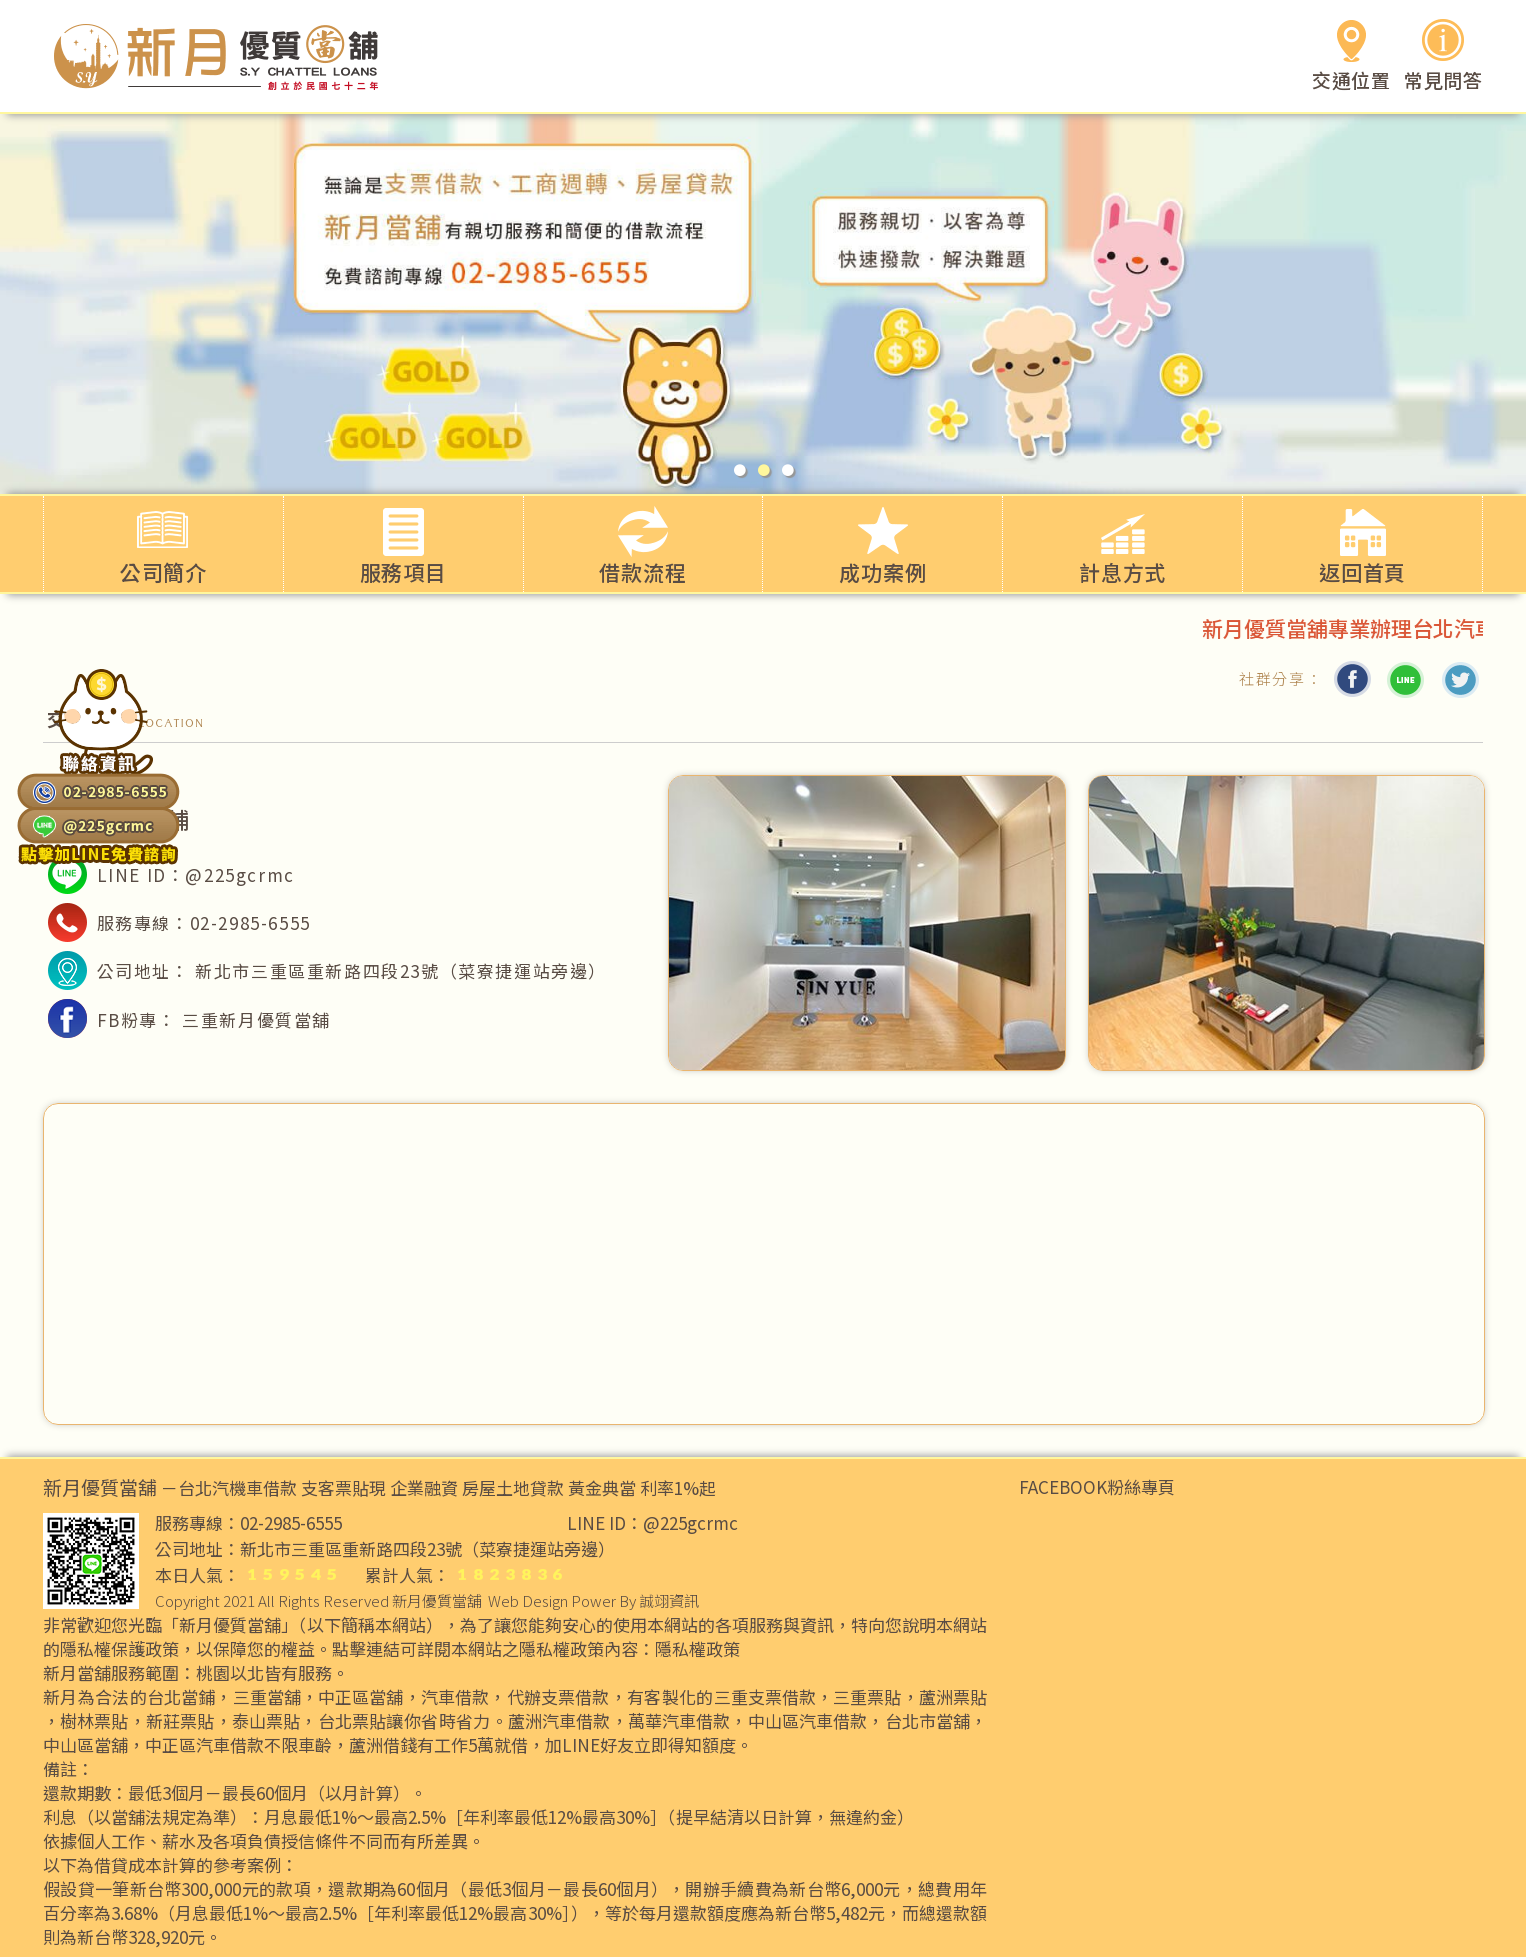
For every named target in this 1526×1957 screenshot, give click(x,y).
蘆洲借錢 (383, 1745)
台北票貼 (352, 1721)
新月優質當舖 (437, 1600)
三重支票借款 (765, 1697)
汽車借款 (455, 1697)
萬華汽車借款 (679, 1721)
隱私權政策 (697, 1649)
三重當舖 (267, 1697)
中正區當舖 (360, 1697)
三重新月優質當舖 (256, 1019)
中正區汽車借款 (204, 1745)
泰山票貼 (266, 1721)
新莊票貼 (180, 1721)
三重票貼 (867, 1697)
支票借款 (575, 1697)
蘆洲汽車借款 (559, 1721)
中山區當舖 (85, 1745)
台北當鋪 (181, 1697)
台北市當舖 (927, 1721)
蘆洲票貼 (953, 1697)
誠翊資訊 (669, 1600)
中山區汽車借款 (807, 1721)
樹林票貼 (94, 1721)
